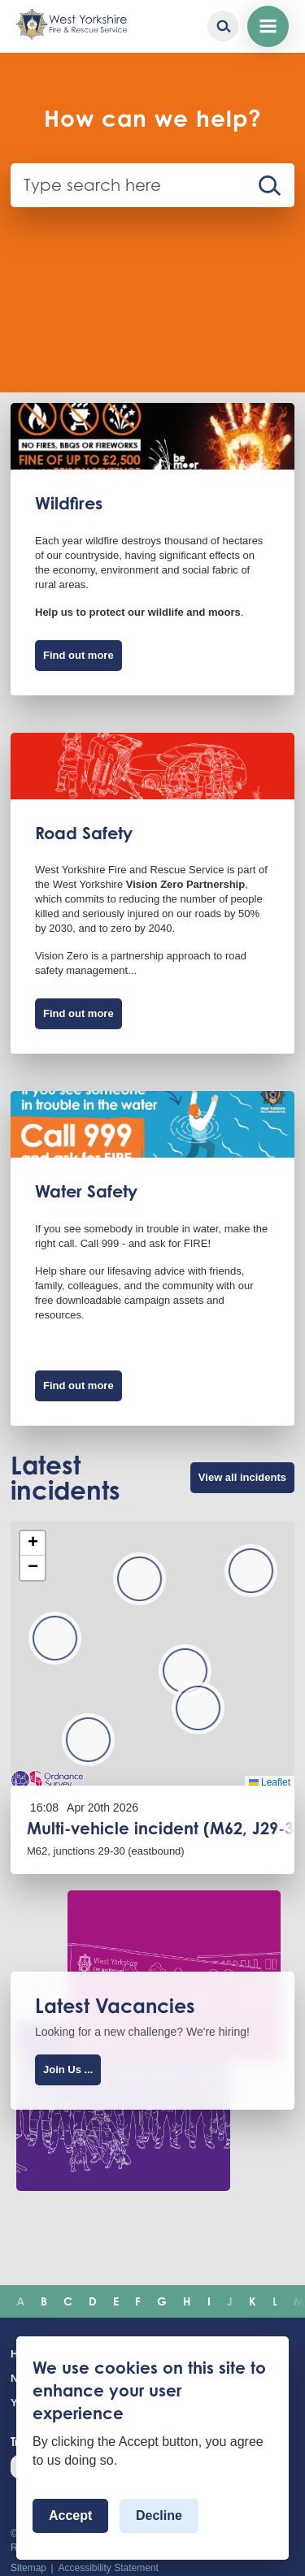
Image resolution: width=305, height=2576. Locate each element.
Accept (70, 2515)
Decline (159, 2515)
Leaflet (269, 1782)
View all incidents (242, 1477)
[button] (250, 1570)
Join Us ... (68, 2069)
